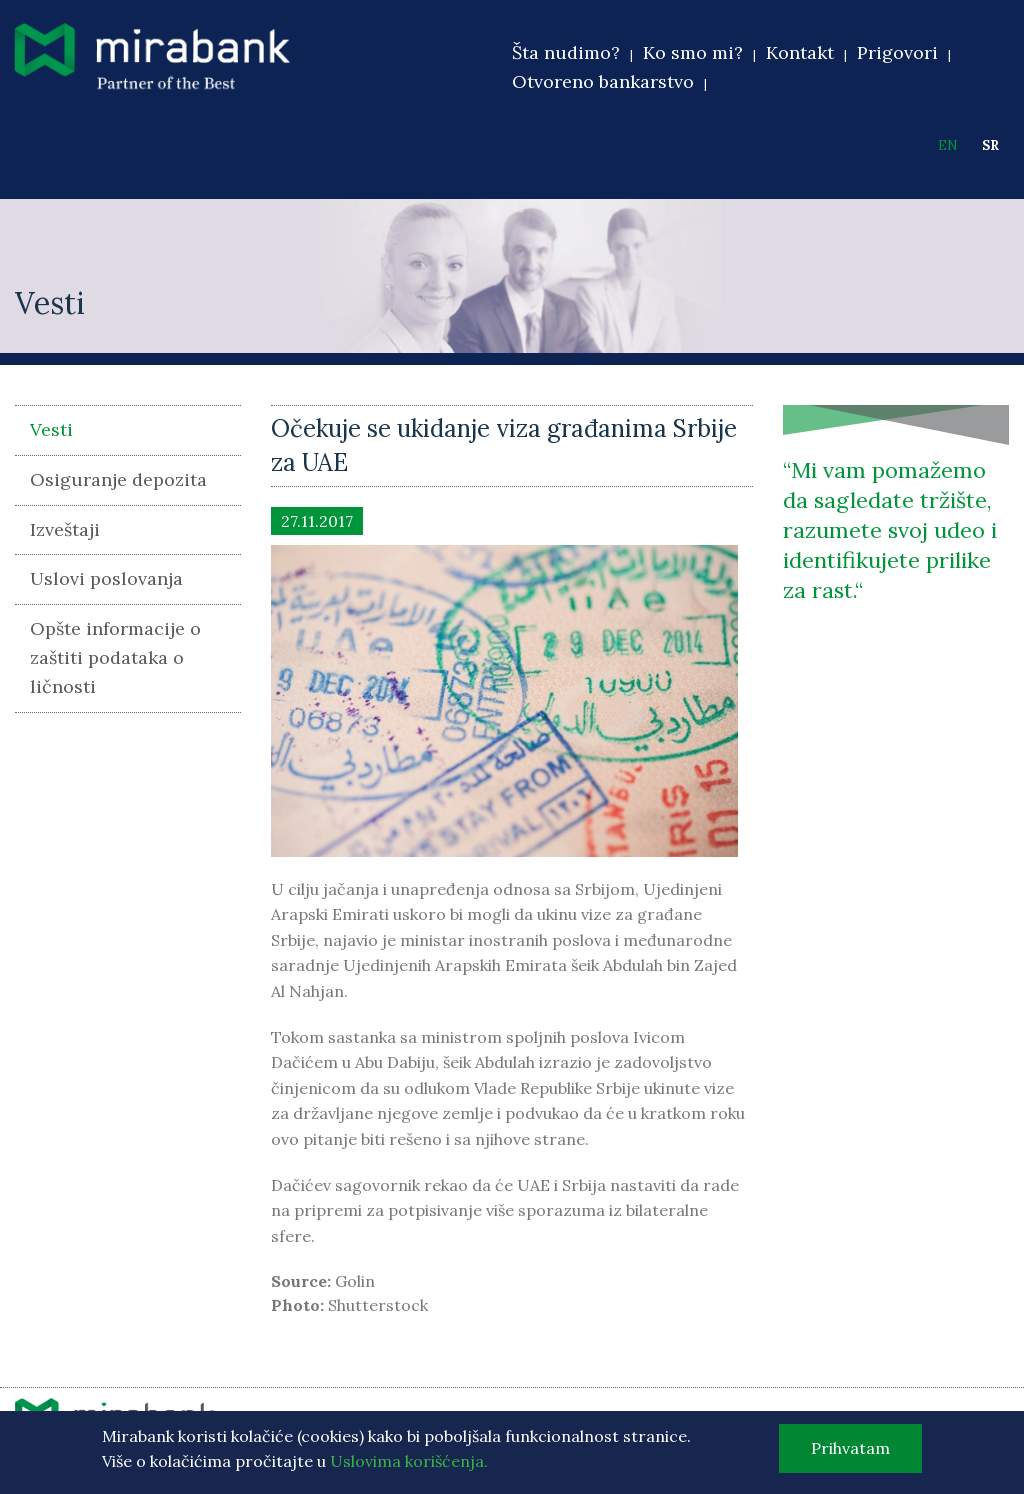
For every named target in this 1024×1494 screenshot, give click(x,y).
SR (990, 145)
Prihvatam (850, 1451)
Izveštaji (65, 529)
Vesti (51, 429)
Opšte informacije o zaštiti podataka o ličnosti (115, 657)
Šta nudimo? (566, 52)
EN (948, 145)
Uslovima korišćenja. (409, 1465)
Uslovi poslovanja (106, 578)
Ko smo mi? (693, 52)
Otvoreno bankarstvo (603, 81)
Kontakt (800, 52)
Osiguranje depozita (118, 479)
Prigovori (897, 52)
